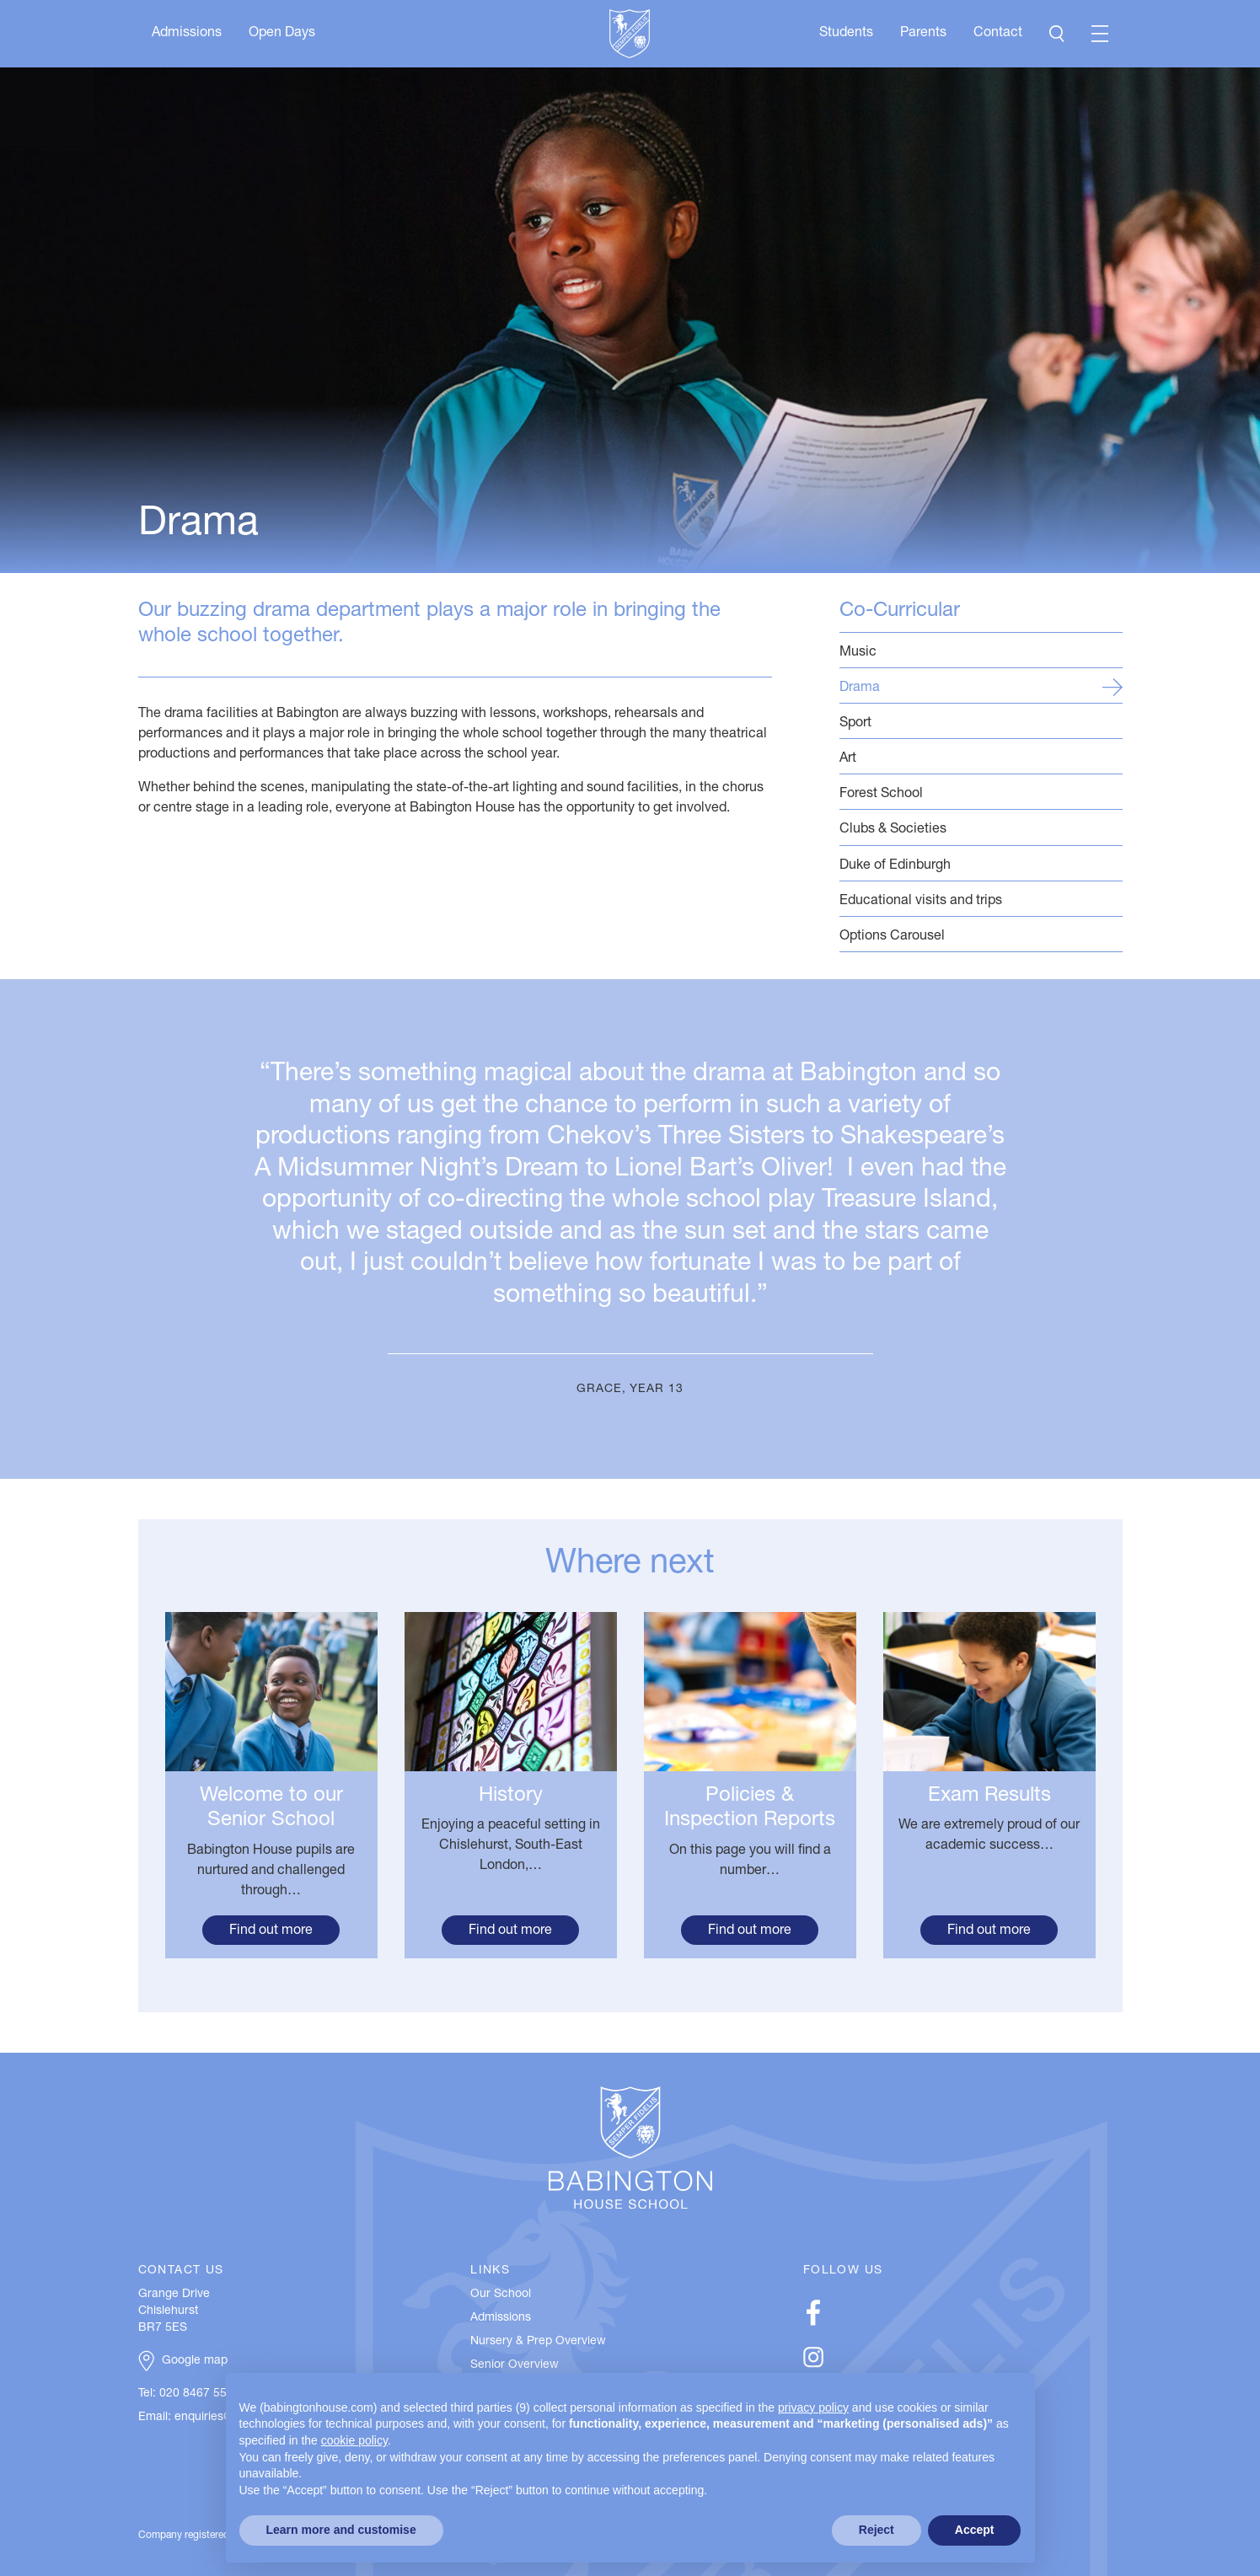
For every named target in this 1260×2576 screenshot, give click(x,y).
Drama (981, 687)
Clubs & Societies (981, 829)
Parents (923, 33)
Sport (981, 722)
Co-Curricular (899, 612)
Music (981, 652)
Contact (997, 33)
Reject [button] (876, 2529)
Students (846, 33)
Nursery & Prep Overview (538, 2342)
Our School (500, 2294)
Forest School (981, 793)
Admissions (187, 33)
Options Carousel (981, 936)
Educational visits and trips (981, 900)
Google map (195, 2361)
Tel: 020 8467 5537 (189, 2394)
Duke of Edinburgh (981, 865)
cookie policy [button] (354, 2440)
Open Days (282, 33)
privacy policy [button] (813, 2407)
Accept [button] (975, 2529)
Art (981, 758)
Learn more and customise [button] (341, 2529)
